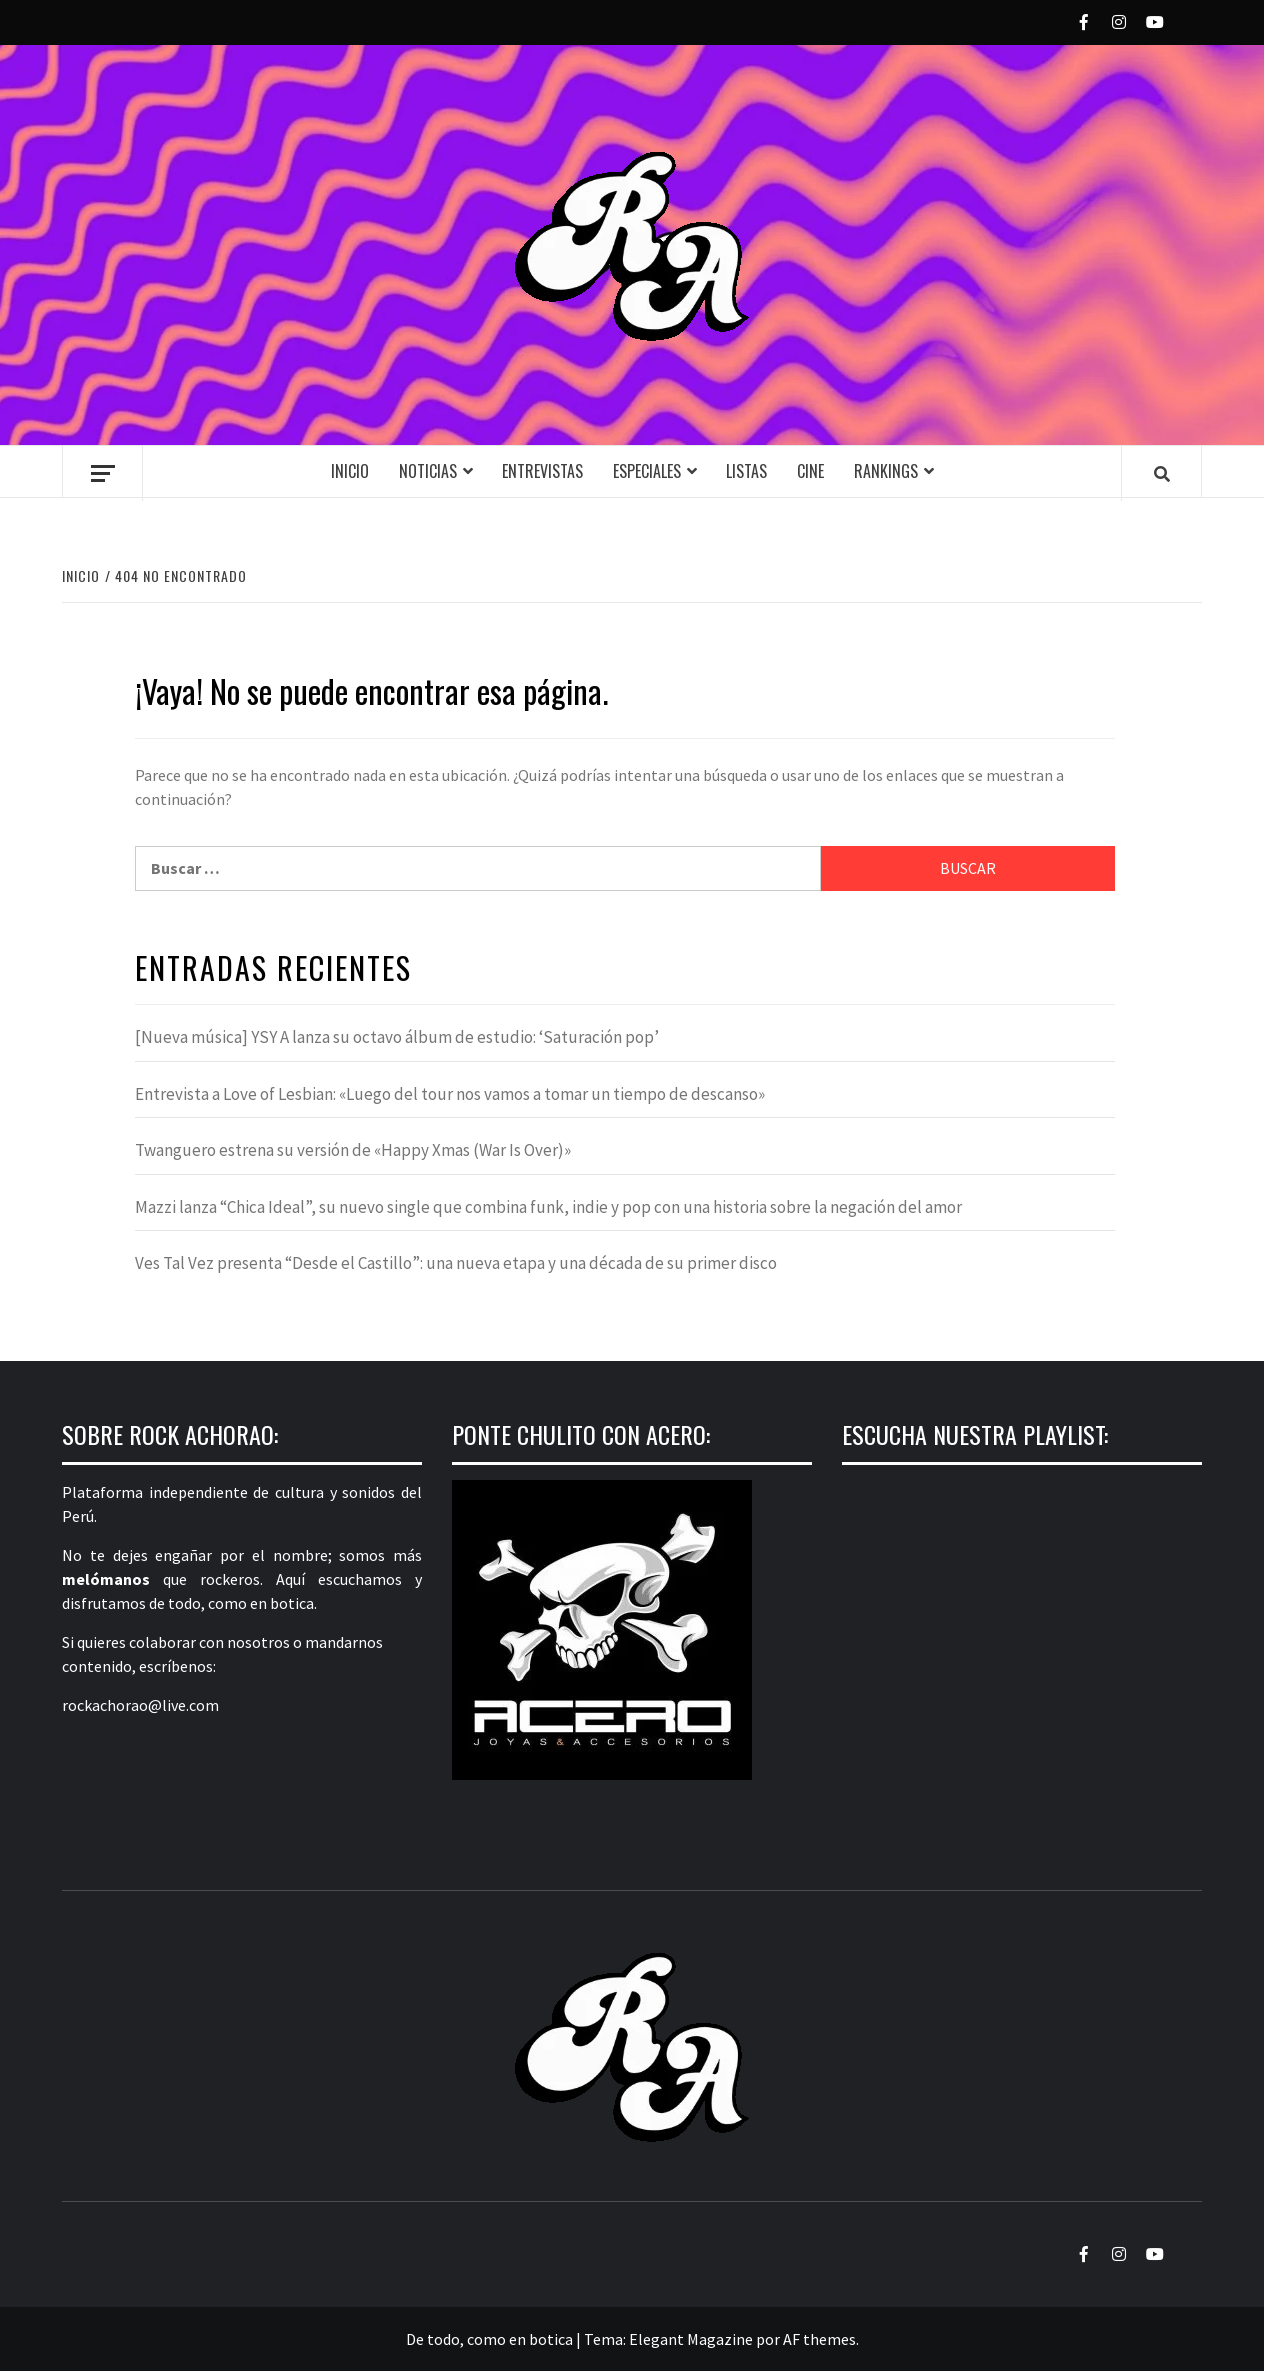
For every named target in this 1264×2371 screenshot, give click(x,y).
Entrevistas (542, 471)
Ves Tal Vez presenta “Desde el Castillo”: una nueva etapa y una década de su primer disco (456, 1263)
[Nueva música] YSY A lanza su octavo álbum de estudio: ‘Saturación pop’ (397, 1037)
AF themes (819, 2339)
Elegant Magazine (691, 2339)
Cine (810, 471)
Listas (746, 471)
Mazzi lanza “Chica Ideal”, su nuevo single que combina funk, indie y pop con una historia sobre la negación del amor (548, 1207)
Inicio (350, 471)
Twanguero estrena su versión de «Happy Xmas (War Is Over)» (353, 1150)
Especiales (647, 471)
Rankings (886, 471)
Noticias (428, 471)
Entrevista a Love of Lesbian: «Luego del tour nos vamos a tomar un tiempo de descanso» (450, 1094)
